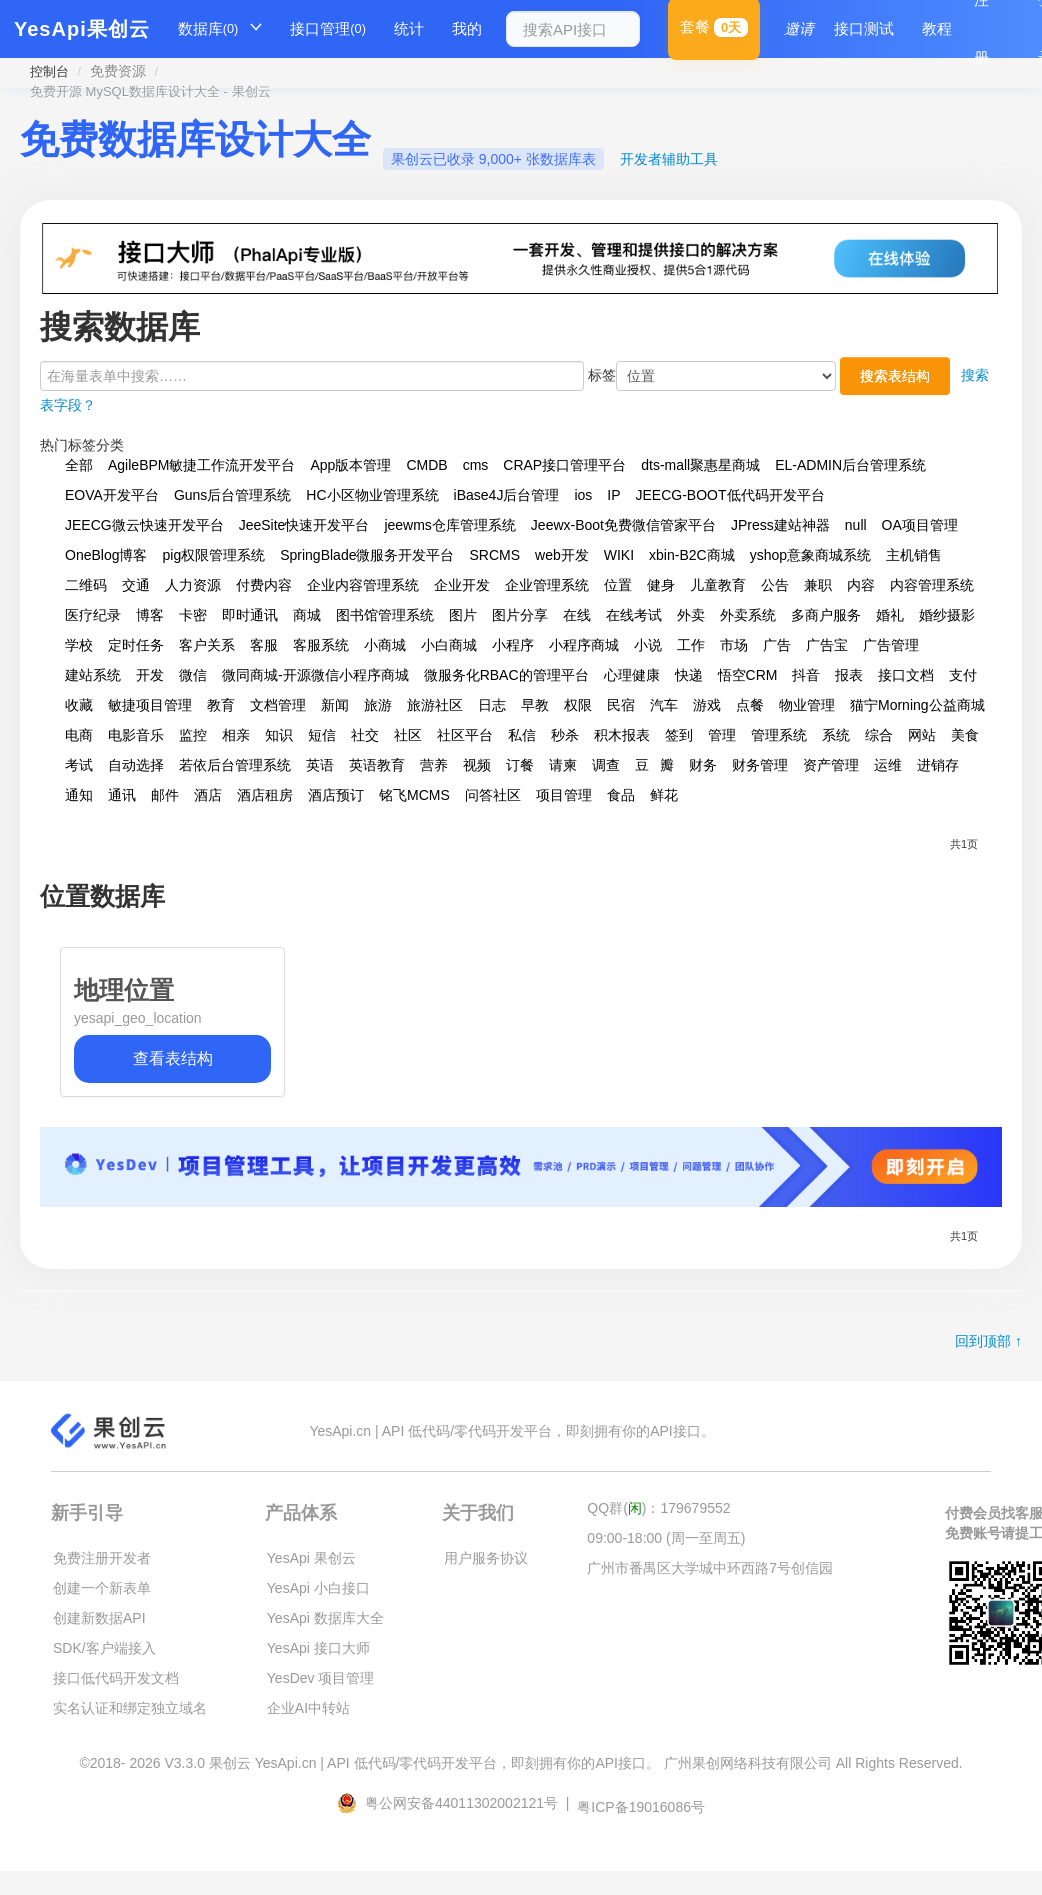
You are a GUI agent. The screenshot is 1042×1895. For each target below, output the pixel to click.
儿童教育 (718, 585)
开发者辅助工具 (669, 159)
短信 (322, 735)
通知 (79, 795)
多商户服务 (826, 615)
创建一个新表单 (102, 1588)
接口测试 (864, 28)
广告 (777, 645)
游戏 (707, 705)
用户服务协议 (486, 1558)
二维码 (86, 585)
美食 (965, 735)
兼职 (818, 585)
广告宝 (827, 645)
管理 (722, 735)
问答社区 (493, 795)
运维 (888, 765)
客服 (264, 645)
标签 (602, 375)
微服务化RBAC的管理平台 (506, 675)
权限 (578, 705)
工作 (691, 645)
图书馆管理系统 (385, 615)
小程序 (513, 645)
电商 (79, 735)
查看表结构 (173, 1058)
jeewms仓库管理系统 (449, 525)
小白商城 (449, 645)
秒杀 (565, 735)
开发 (150, 675)
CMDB (426, 465)
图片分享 (520, 615)
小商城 (385, 645)
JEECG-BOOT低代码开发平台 (730, 495)
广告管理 (891, 645)
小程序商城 (584, 645)
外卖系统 (748, 615)
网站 (922, 735)
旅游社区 (435, 705)
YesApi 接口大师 (318, 1648)
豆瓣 (654, 765)
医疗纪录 (93, 615)
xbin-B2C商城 (692, 555)
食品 (621, 795)
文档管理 (278, 705)
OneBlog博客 (106, 555)
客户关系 (207, 645)
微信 (193, 675)
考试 (79, 765)
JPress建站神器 (780, 525)
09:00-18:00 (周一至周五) (666, 1538)
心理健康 (632, 675)
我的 (467, 28)
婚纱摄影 (947, 615)
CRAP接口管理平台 (564, 465)
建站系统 (93, 675)
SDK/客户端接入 (104, 1648)
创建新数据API (99, 1618)
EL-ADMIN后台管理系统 (850, 465)
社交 (365, 735)
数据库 (208, 29)
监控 (193, 735)
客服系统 (321, 645)
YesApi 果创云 (311, 1558)
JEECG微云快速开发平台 (144, 525)
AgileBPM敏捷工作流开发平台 (201, 465)
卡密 (193, 615)
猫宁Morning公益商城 (917, 705)
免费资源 (118, 71)
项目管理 (564, 795)
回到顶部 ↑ (988, 1341)
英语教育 (377, 765)
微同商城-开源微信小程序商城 (315, 675)
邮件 (165, 795)
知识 (279, 735)
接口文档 (906, 675)
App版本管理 (350, 465)
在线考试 (634, 615)
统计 (409, 28)
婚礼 (890, 615)
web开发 (562, 555)
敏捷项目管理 (150, 705)
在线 (577, 615)
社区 (408, 735)
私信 (522, 735)
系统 (836, 735)
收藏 (79, 705)
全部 (79, 465)
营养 (434, 765)
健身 (661, 585)
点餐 (750, 705)
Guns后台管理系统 (232, 495)
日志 (492, 705)
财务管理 (760, 765)
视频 (477, 765)
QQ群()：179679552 (658, 1508)
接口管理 (328, 29)
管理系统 (779, 735)
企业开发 (462, 585)
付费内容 (264, 585)
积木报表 (622, 735)
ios (583, 495)
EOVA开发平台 (112, 495)
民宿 (621, 705)
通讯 (122, 795)
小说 (648, 645)
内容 (861, 585)
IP (613, 495)
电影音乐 (136, 735)
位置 (618, 585)
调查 (606, 765)
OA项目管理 (920, 525)
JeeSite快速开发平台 (304, 525)
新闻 (335, 705)
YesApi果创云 (82, 29)
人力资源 (193, 585)
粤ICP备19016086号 (641, 1807)
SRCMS (494, 555)
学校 (79, 645)
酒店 (208, 795)
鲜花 (664, 795)
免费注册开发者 (102, 1558)
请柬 (563, 765)
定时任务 (136, 645)
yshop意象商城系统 (810, 555)
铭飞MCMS (414, 795)
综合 (879, 735)
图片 (463, 615)
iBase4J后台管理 (507, 495)
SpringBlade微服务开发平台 (367, 555)
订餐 (520, 765)
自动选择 (136, 765)
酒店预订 (336, 795)
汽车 (664, 705)
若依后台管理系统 (235, 765)
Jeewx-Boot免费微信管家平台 (623, 525)
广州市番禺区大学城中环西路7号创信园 (710, 1568)
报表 (849, 675)
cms (476, 465)
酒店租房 (265, 795)
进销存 (938, 765)
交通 (136, 585)
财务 (703, 765)
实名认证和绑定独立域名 (130, 1708)
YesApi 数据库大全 (325, 1618)
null (856, 525)
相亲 (236, 735)
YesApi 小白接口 (318, 1588)
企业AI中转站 (308, 1708)
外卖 (691, 615)
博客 (150, 615)
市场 (734, 645)
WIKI (619, 555)
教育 (221, 705)
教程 (937, 28)
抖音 (806, 675)
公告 (775, 585)
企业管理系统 (547, 585)
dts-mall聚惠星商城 (700, 465)
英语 (320, 765)
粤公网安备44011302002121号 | (455, 1803)
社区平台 (465, 735)
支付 (963, 675)
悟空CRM (748, 675)
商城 (307, 615)
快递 (689, 675)
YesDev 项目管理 (321, 1678)
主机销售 (914, 555)
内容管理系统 (932, 585)
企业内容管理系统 (363, 585)
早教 (535, 705)
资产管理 (831, 765)
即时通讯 (250, 615)
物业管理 (807, 705)
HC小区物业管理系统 (372, 495)
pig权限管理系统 (213, 555)
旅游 (378, 705)
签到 (679, 735)
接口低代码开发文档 (116, 1678)
